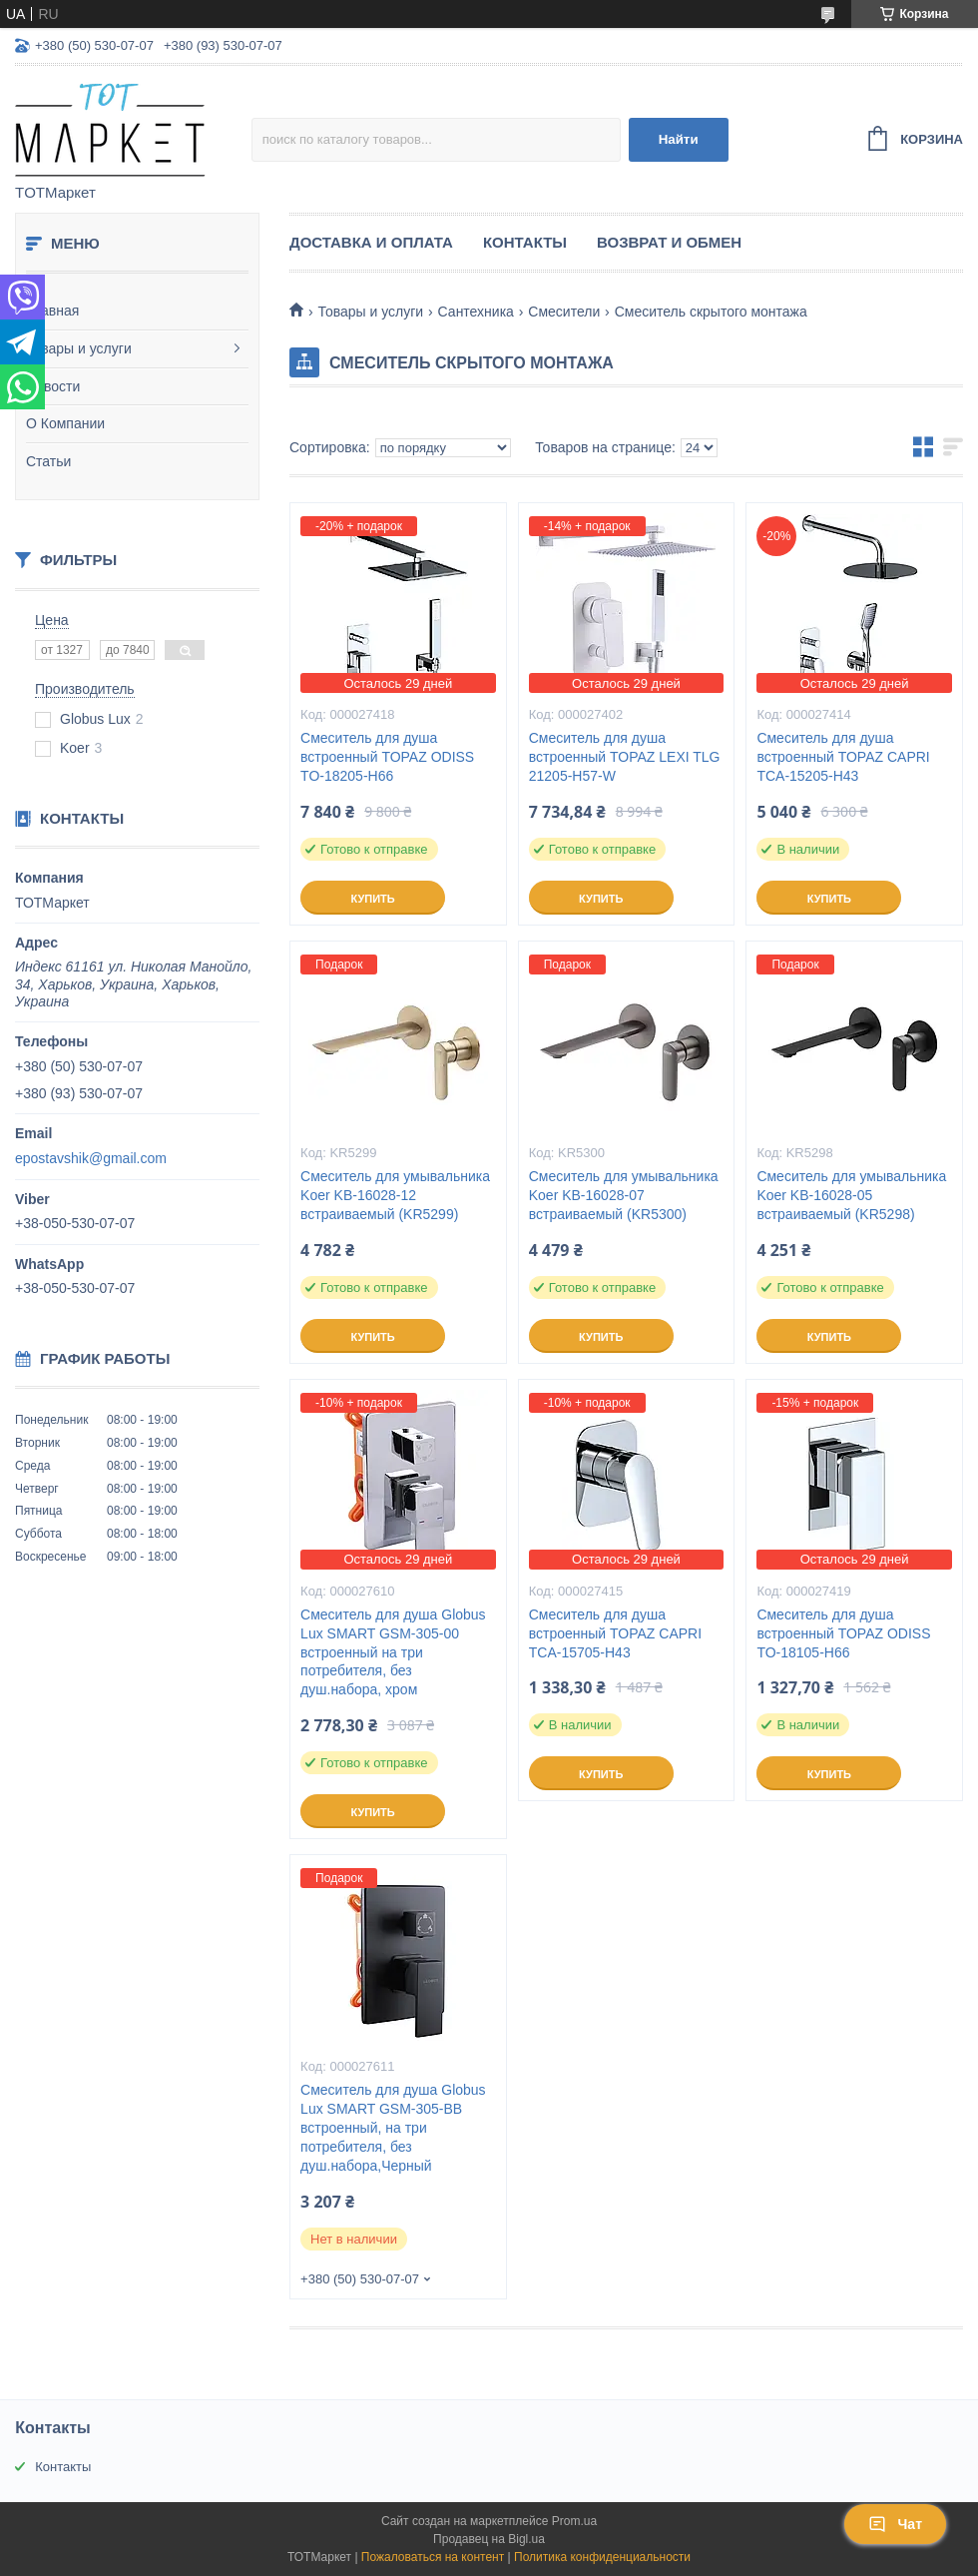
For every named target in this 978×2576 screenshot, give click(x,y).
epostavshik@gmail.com (91, 1158)
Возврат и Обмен (669, 242)
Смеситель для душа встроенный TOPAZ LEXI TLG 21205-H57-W (625, 757)
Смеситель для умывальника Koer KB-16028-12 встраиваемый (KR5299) (395, 1195)
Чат (895, 2524)
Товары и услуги (79, 348)
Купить (372, 899)
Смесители (564, 312)
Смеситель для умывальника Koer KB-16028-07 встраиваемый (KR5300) (624, 1195)
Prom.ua (574, 2521)
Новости (53, 386)
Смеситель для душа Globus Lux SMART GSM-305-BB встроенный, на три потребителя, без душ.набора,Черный (393, 2128)
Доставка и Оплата (371, 242)
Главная (52, 311)
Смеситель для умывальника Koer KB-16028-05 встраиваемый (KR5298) (851, 1195)
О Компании (65, 423)
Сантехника (476, 312)
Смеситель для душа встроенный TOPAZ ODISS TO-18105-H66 (843, 1633)
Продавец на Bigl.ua (489, 2539)
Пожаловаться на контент (432, 2557)
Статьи (48, 461)
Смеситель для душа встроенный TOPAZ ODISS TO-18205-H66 (387, 757)
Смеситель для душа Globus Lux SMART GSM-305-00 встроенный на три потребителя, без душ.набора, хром (393, 1652)
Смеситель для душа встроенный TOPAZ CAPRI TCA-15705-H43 (615, 1633)
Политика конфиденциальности (602, 2557)
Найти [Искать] (679, 139)
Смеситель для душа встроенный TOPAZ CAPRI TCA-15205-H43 (842, 757)
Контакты (525, 242)
